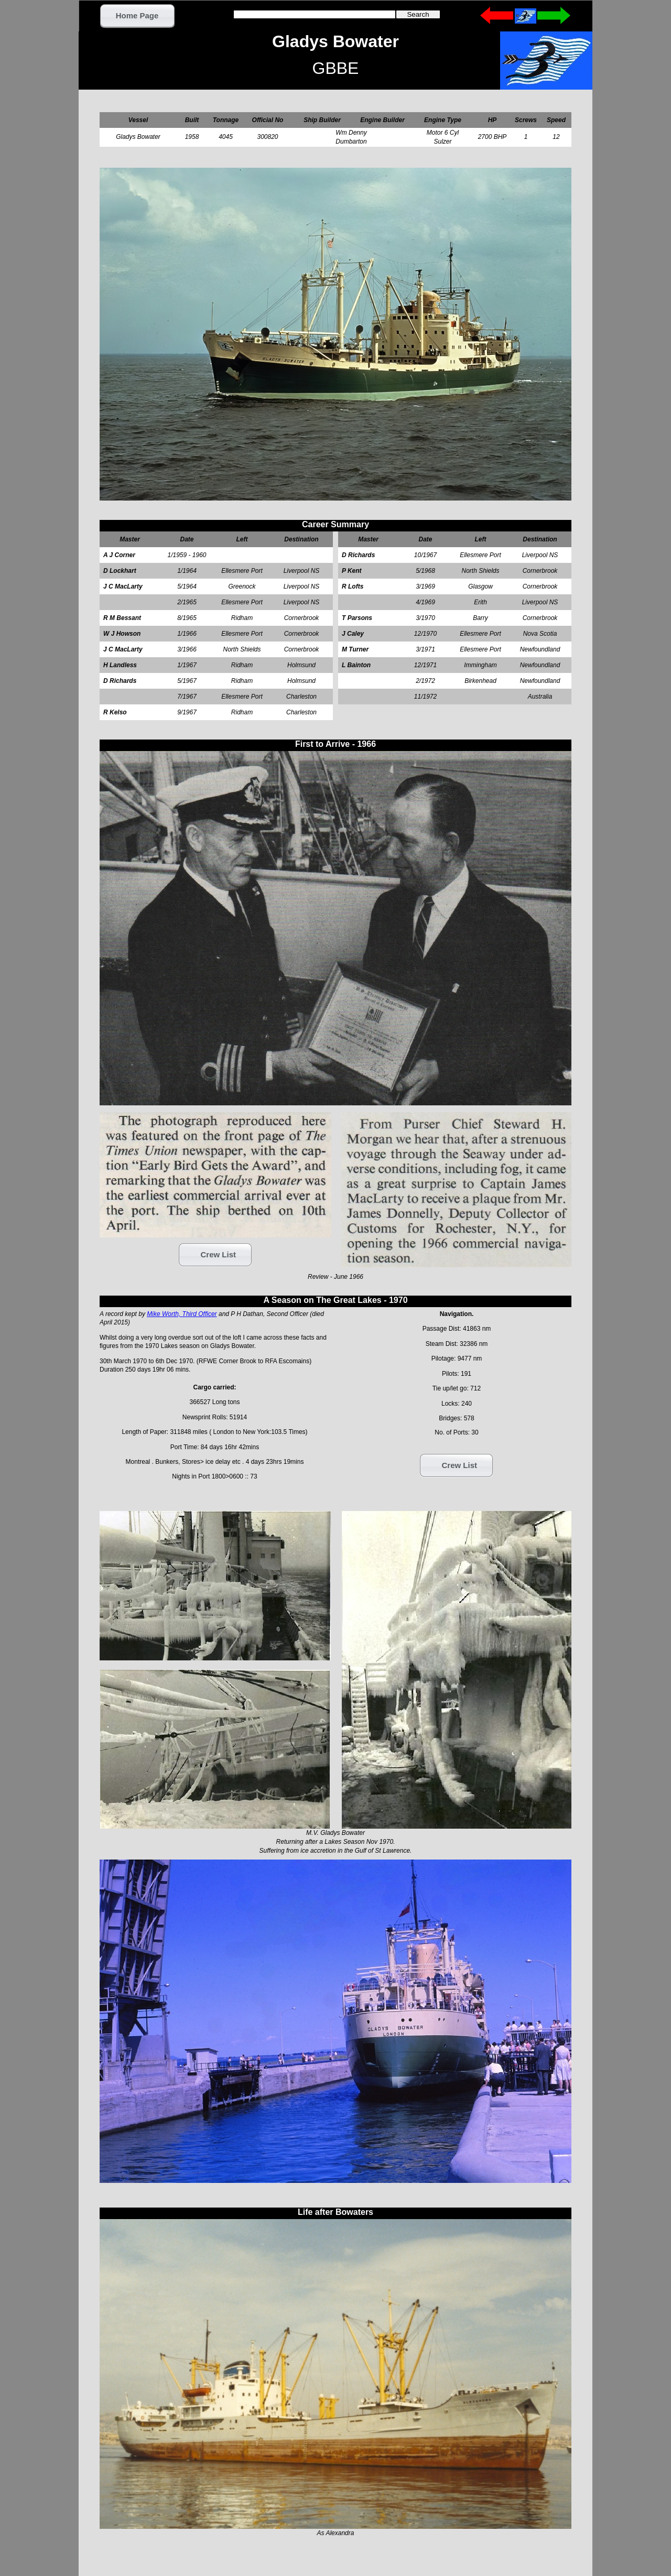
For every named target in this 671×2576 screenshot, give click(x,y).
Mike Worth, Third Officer (182, 1314)
